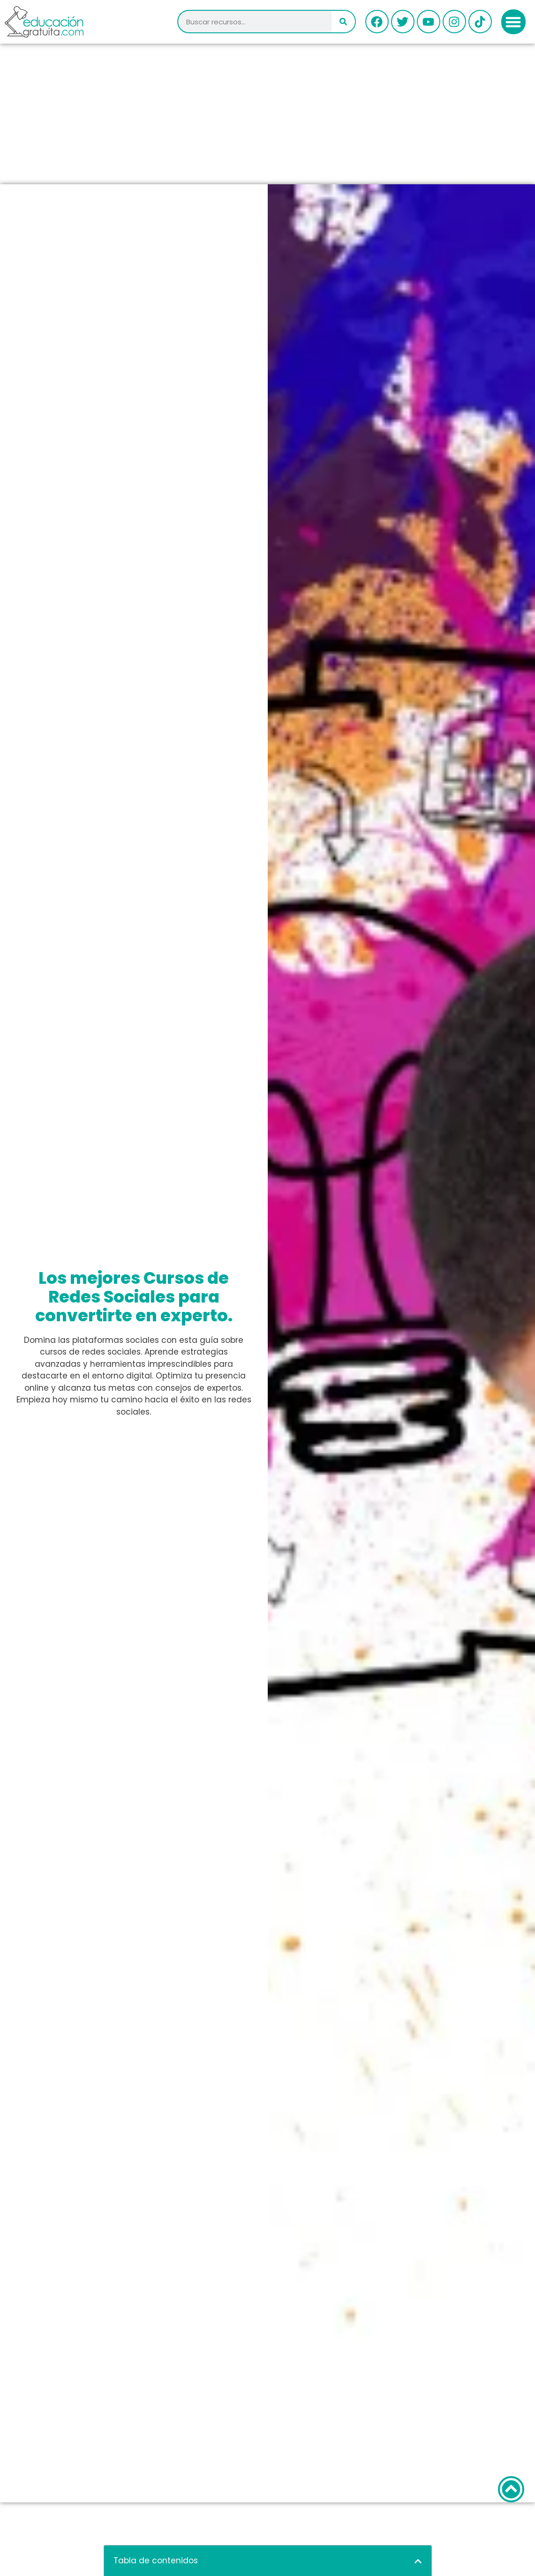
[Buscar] (343, 21)
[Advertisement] (267, 114)
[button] (513, 21)
